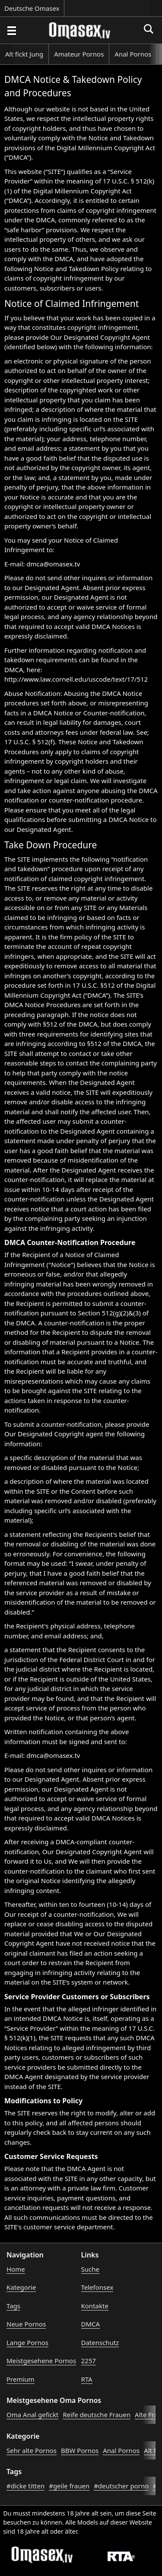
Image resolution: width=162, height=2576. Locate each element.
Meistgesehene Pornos (41, 2360)
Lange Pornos (27, 2342)
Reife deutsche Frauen (96, 2414)
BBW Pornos (79, 2450)
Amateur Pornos (79, 54)
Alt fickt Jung (24, 54)
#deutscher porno (121, 2485)
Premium (20, 2379)
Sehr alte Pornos (31, 2450)
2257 (88, 2360)
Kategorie (21, 2287)
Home (15, 2269)
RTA (86, 2379)
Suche (90, 2269)
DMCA (90, 2324)
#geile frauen (69, 2485)
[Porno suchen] (11, 30)
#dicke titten (25, 2485)
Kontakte (94, 2305)
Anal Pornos (132, 54)
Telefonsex (97, 2287)
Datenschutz (100, 2342)
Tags (13, 2305)
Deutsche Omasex (32, 8)
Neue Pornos (26, 2324)
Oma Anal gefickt (32, 2414)
